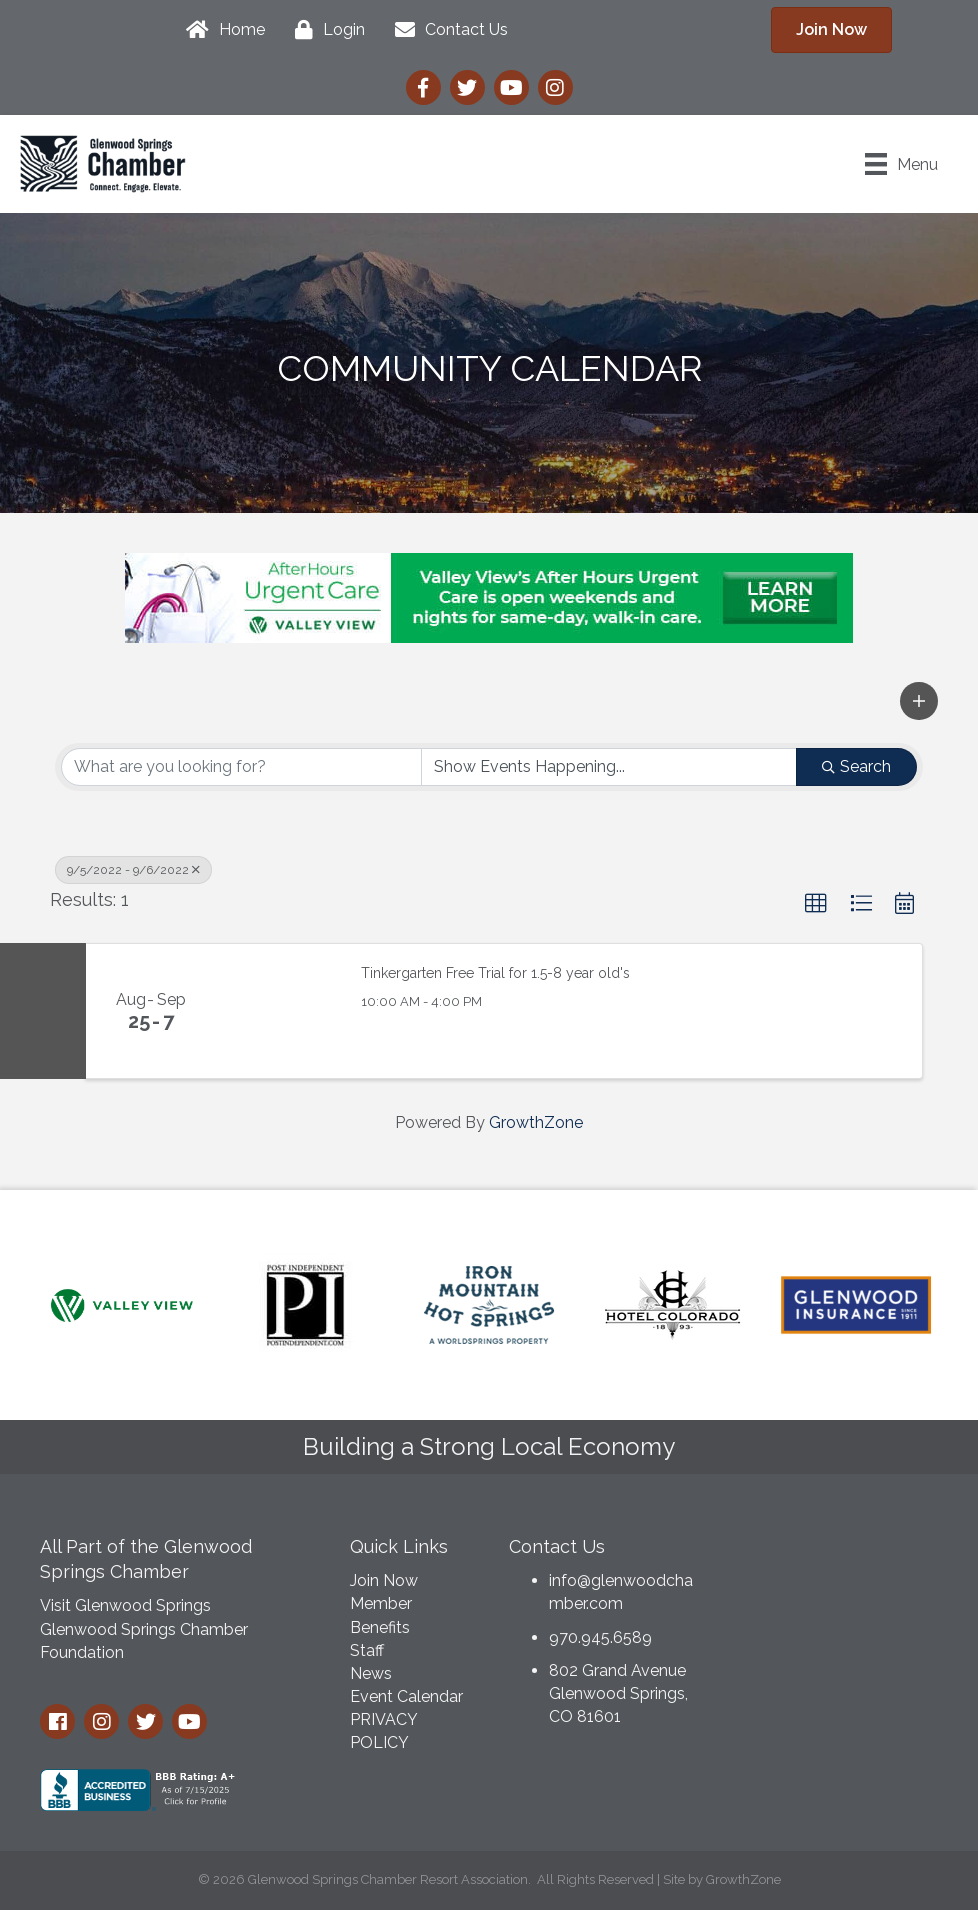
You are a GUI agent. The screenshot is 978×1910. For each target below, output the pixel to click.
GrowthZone (536, 1122)
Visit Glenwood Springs (125, 1605)
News (371, 1673)
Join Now (384, 1580)
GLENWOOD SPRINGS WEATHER (836, 1599)
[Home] (220, 30)
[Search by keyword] (241, 767)
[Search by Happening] (609, 767)
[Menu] (901, 164)
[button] (919, 701)
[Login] (325, 30)
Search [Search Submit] (856, 766)
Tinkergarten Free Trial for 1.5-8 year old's (495, 973)
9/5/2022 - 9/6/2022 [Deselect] (133, 870)
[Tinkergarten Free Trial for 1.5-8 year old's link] (278, 1011)
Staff (367, 1650)
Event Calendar (406, 1696)
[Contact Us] (446, 30)
